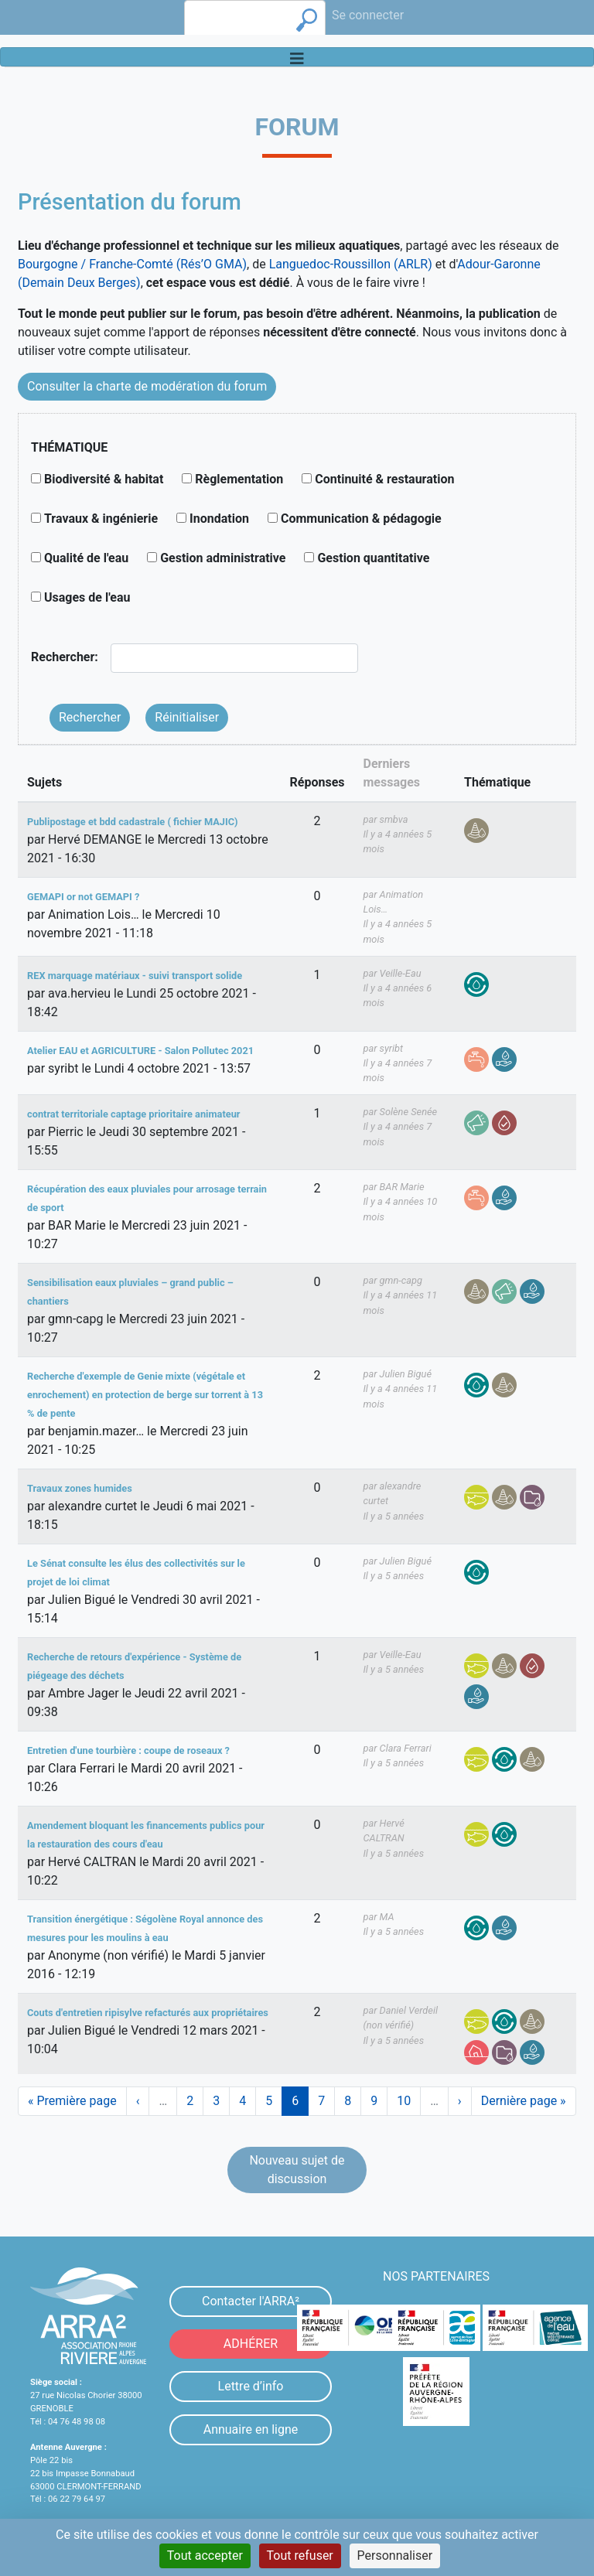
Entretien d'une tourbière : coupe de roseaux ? (128, 1750)
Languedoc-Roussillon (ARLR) (350, 264)
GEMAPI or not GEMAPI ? (83, 896)
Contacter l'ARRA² (250, 2301)
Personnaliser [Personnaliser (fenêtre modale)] (395, 2555)
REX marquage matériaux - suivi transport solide (134, 975)
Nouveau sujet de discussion (296, 2169)
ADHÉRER (251, 2343)
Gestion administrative (222, 558)
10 (409, 2100)
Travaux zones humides (79, 1488)
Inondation (219, 518)
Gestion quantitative (373, 558)
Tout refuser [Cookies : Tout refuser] (300, 2555)
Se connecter (368, 15)
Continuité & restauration (384, 479)
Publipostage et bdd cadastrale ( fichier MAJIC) (132, 821)
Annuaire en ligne (251, 2429)
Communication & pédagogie (361, 518)
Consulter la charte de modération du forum (147, 386)
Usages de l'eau (87, 597)
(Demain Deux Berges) (79, 282)
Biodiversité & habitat (103, 479)
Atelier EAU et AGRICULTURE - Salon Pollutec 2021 (140, 1050)
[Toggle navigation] (297, 57)
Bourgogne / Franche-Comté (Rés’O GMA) (132, 264)
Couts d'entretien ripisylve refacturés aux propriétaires (147, 2012)
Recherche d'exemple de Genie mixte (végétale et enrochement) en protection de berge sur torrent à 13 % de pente (145, 1394)
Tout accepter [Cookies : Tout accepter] (205, 2555)
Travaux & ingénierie (101, 518)
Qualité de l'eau (86, 558)
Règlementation (239, 479)
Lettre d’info (251, 2386)
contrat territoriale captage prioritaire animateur (134, 1114)
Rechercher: (64, 657)
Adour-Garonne (498, 264)
